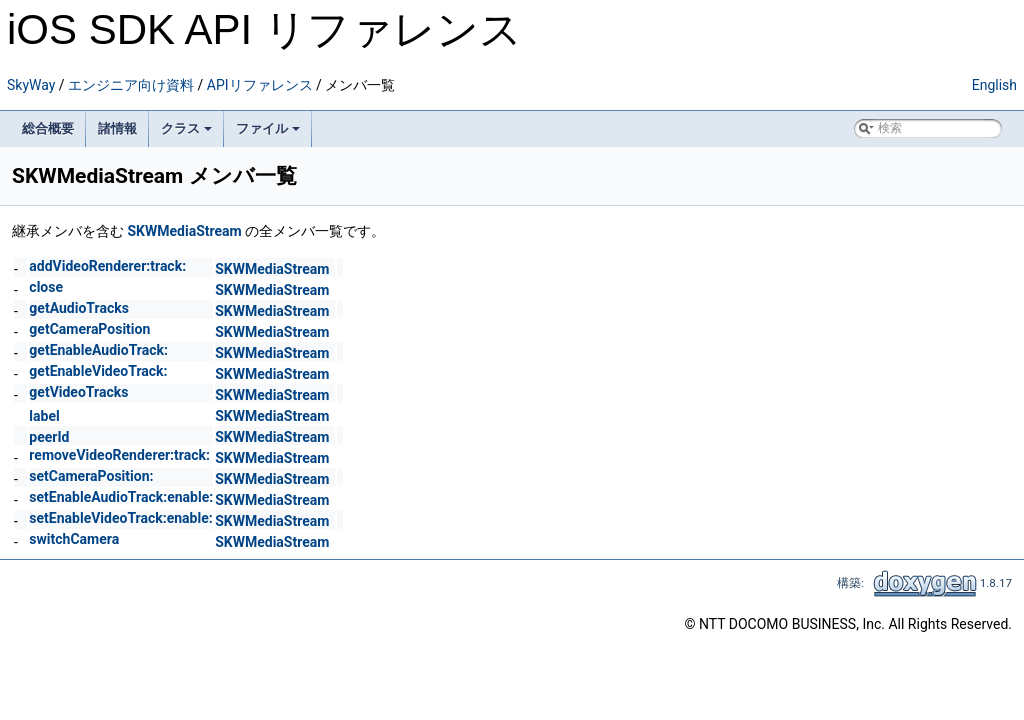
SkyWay (31, 85)
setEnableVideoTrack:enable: (120, 518)
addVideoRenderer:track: (107, 266)
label (44, 416)
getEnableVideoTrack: (98, 371)
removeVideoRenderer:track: (119, 455)
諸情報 (117, 128)
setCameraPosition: (91, 476)
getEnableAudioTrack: (98, 350)
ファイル (268, 128)
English (994, 85)
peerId (49, 437)
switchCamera (74, 539)
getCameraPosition (89, 329)
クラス (186, 128)
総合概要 (48, 128)
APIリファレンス (260, 85)
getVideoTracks (78, 392)
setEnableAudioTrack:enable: (121, 497)
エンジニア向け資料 (131, 85)
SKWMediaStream (184, 231)
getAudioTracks (79, 308)
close (46, 287)
